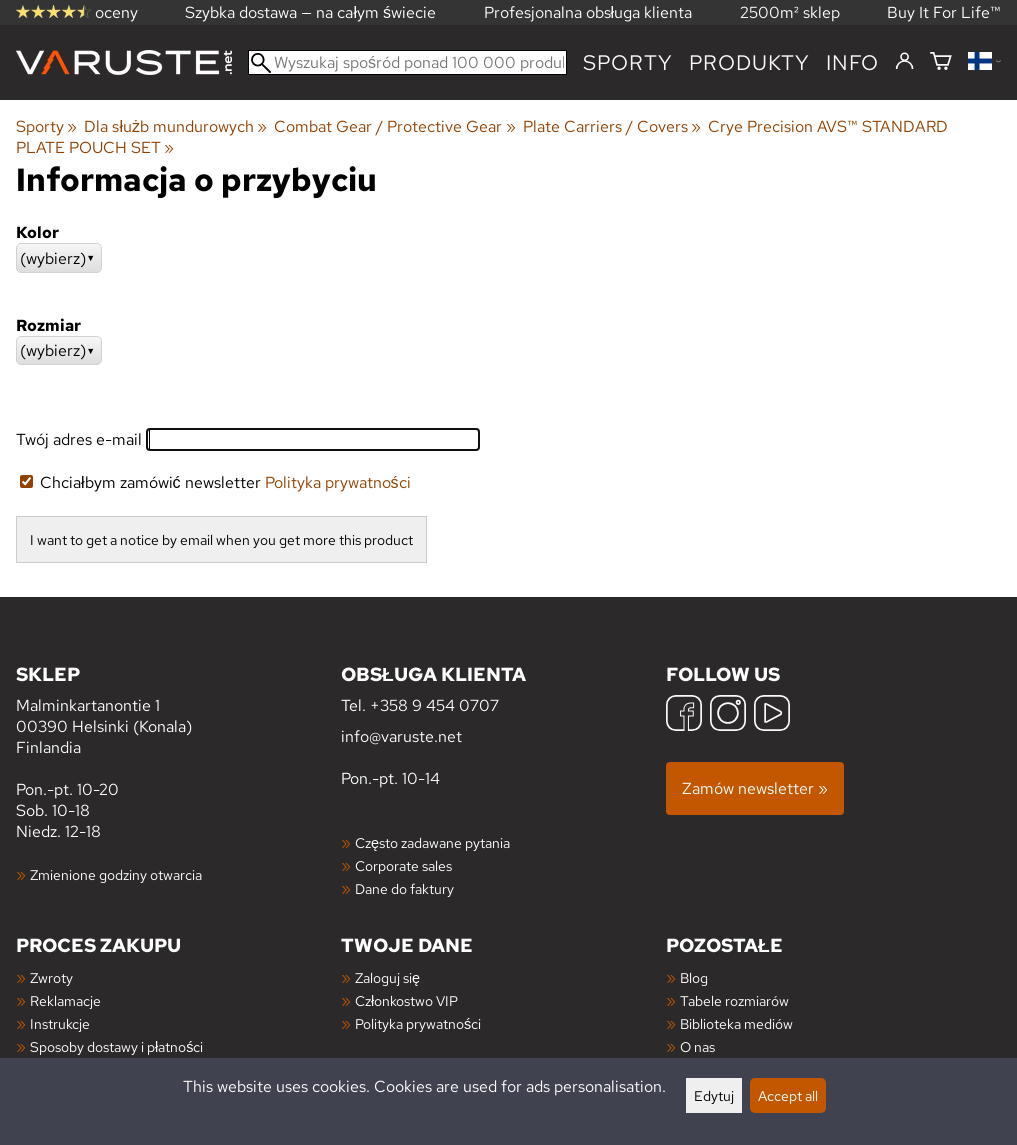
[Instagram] (728, 715)
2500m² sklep (790, 12)
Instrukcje (60, 1023)
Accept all (788, 1095)
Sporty (628, 62)
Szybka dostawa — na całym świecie (310, 12)
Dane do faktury (404, 888)
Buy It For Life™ (944, 12)
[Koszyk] (941, 62)
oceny (77, 12)
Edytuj (714, 1095)
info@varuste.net (401, 736)
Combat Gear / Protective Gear (394, 126)
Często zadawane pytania (432, 842)
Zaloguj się (387, 977)
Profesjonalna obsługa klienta (588, 12)
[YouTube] (772, 715)
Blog (694, 977)
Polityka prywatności (338, 482)
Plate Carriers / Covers (612, 126)
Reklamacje (65, 1000)
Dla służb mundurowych (175, 126)
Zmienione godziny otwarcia (116, 874)
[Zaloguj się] (904, 62)
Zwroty (51, 977)
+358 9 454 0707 (434, 705)
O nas (697, 1046)
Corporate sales (403, 865)
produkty (749, 62)
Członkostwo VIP (406, 1000)
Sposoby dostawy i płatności (116, 1046)
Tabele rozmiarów (734, 1000)
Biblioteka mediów (736, 1023)
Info (852, 62)
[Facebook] (684, 715)
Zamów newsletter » (755, 788)
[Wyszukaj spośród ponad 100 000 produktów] (407, 62)
